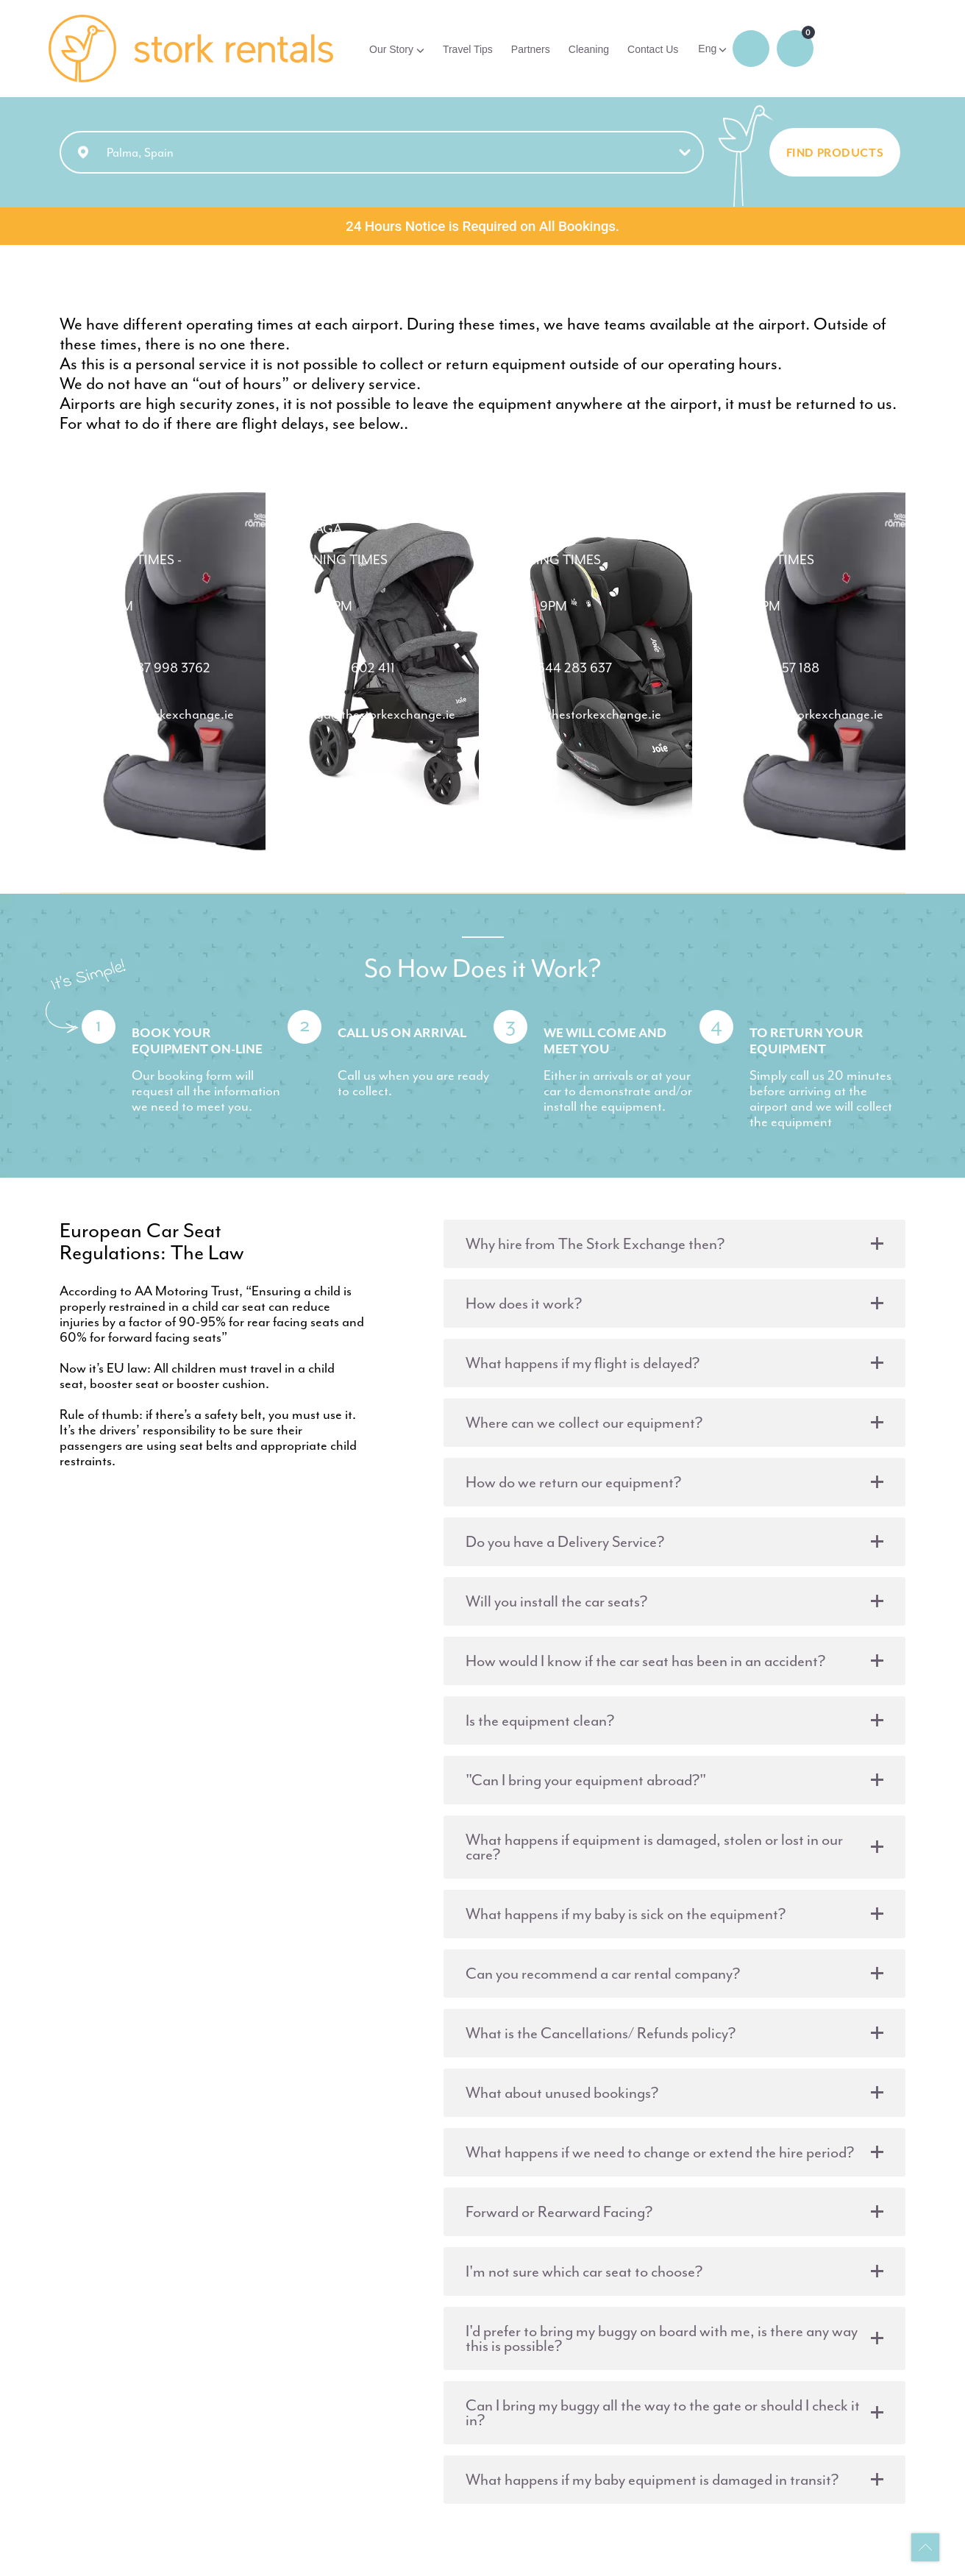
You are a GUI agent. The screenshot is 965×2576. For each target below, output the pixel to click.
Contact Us (652, 49)
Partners (530, 49)
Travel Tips (468, 49)
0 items (795, 48)
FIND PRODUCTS (835, 154)
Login (751, 48)
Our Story (391, 49)
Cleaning (589, 49)
